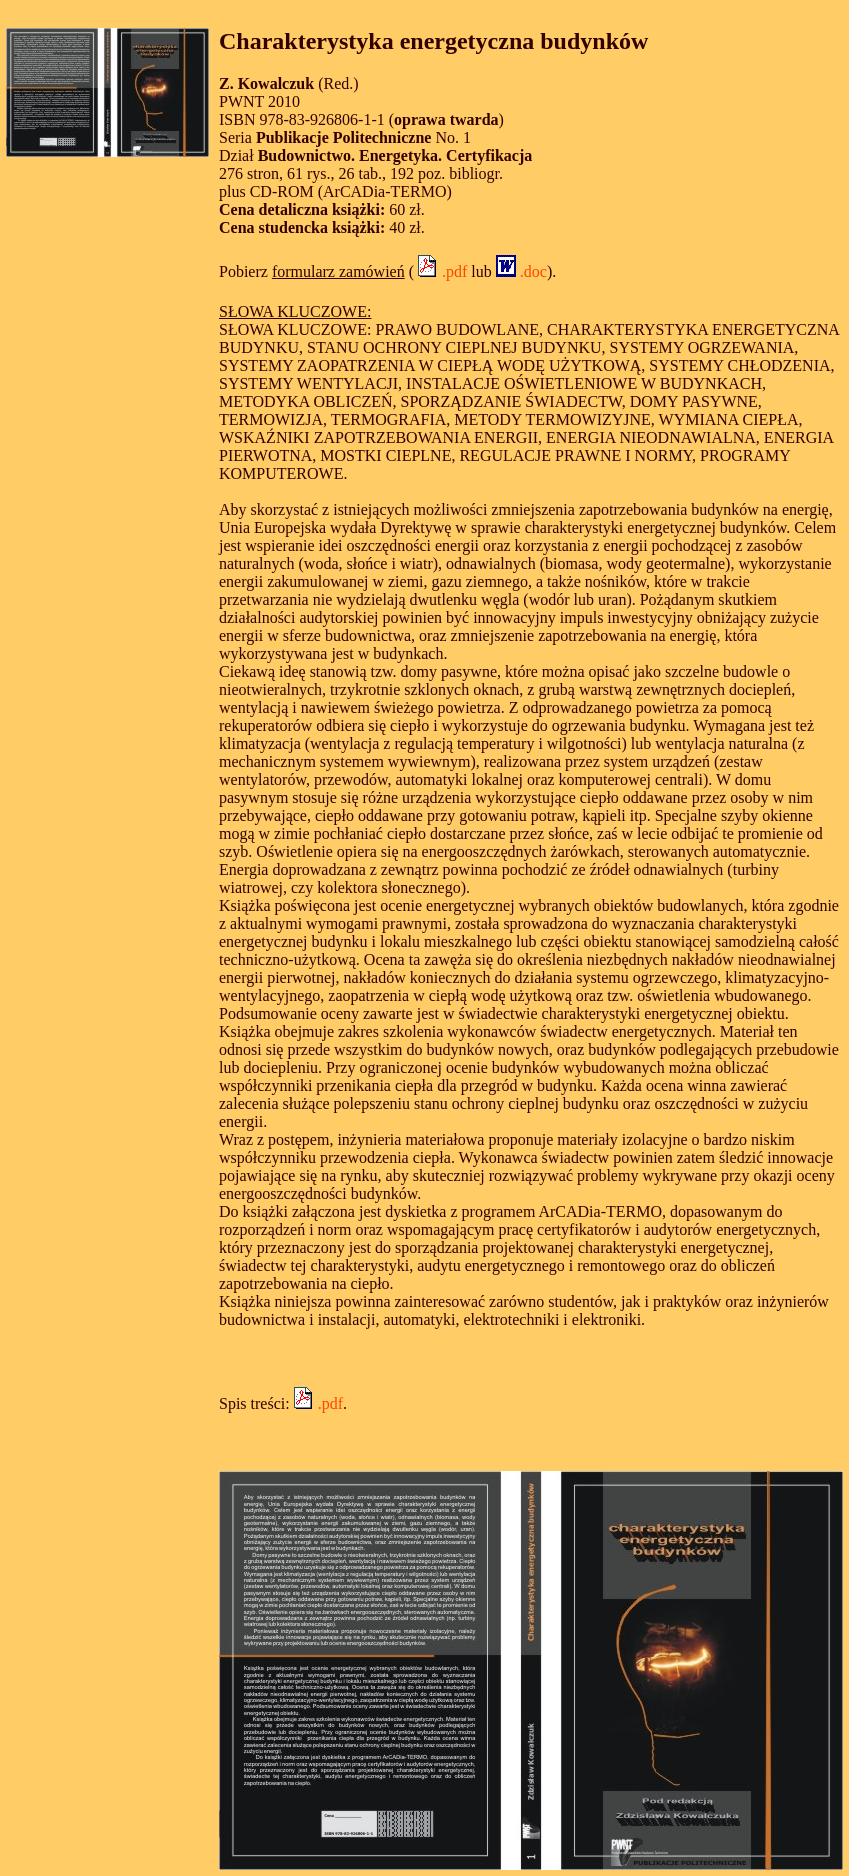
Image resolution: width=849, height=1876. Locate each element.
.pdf (440, 271)
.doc (521, 271)
